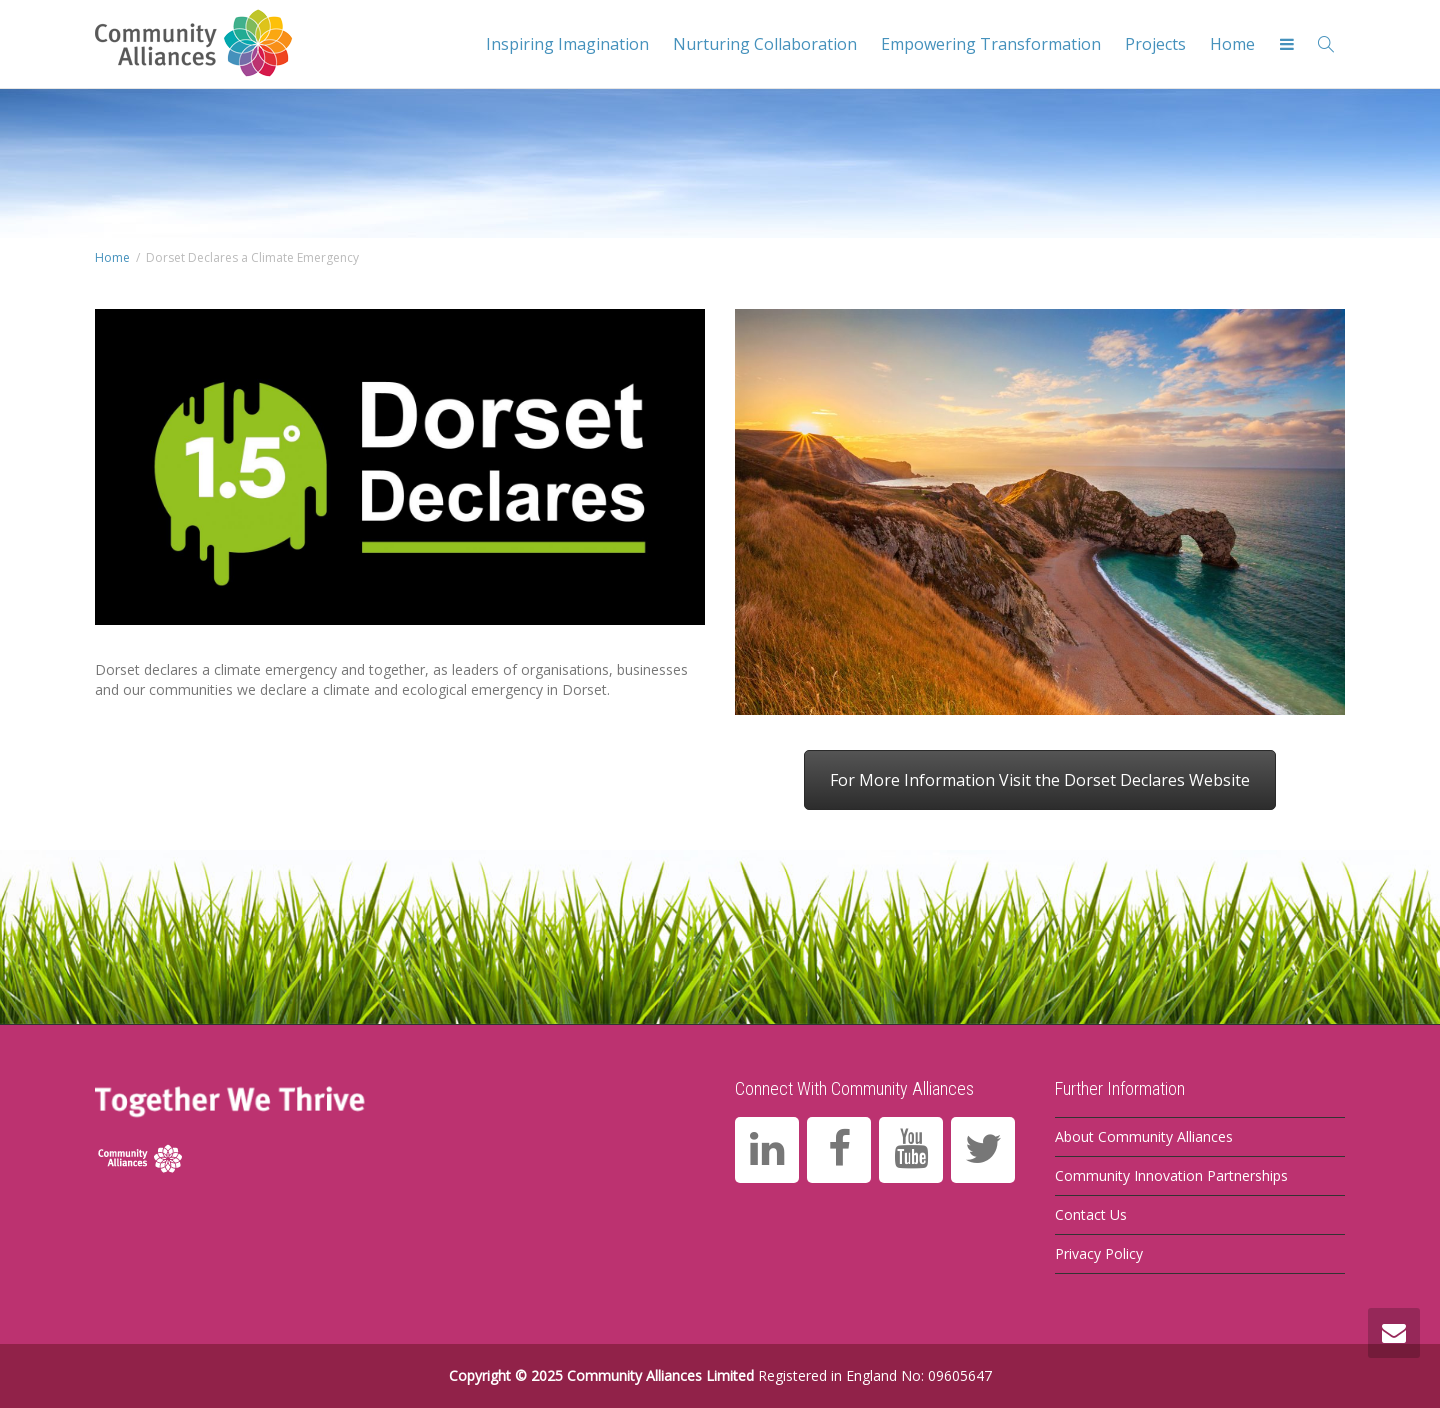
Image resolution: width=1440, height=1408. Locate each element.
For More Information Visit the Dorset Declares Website (1040, 780)
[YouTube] (911, 1150)
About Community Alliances (1144, 1136)
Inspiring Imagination (567, 44)
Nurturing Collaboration (765, 44)
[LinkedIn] (767, 1150)
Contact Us (1091, 1214)
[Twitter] (983, 1150)
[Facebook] (839, 1150)
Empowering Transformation (991, 44)
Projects (1155, 44)
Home (1232, 44)
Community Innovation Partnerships (1171, 1175)
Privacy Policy (1099, 1253)
